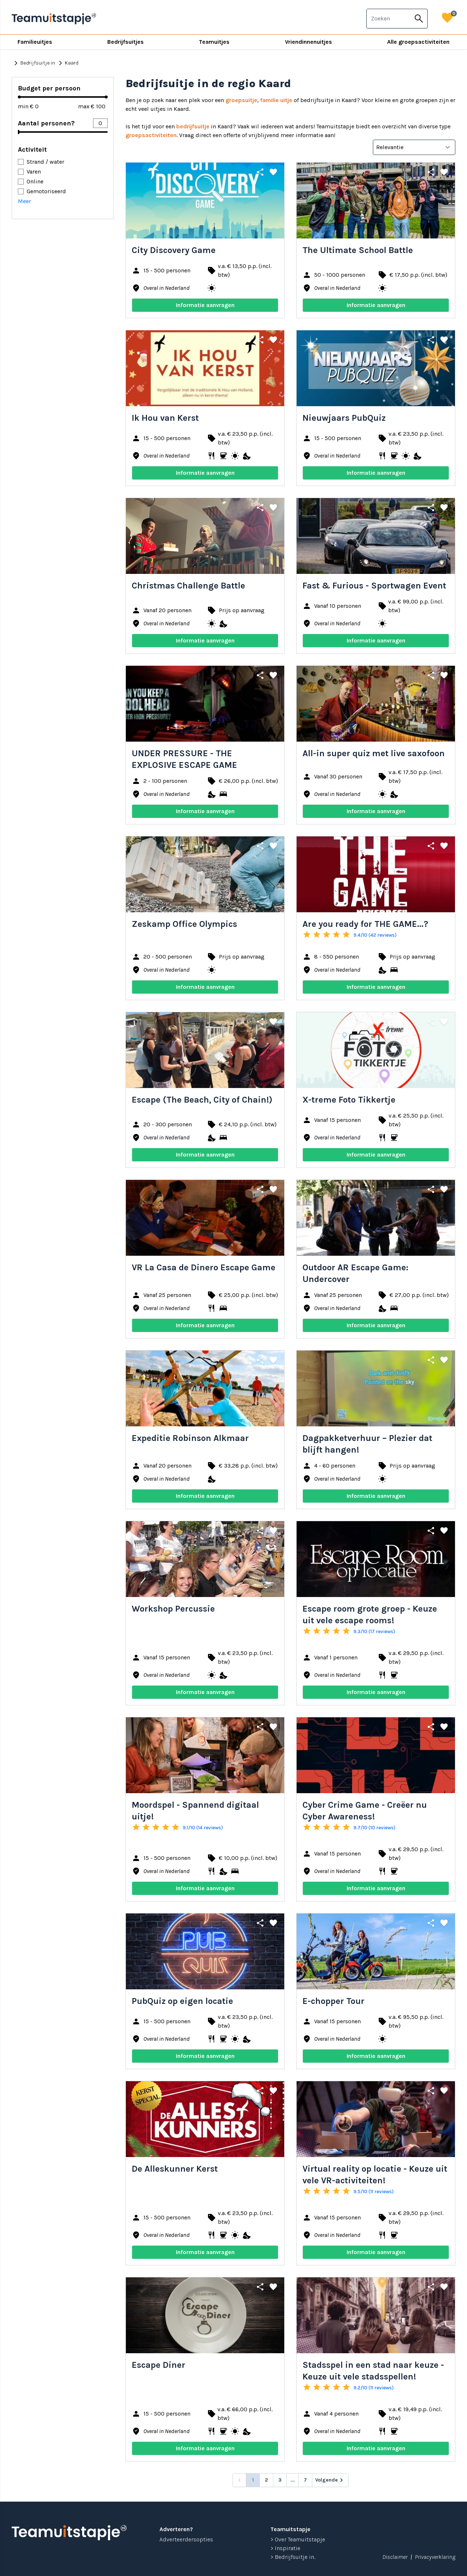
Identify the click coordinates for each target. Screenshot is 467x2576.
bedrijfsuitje (192, 126)
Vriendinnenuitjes (308, 41)
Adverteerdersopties (186, 2539)
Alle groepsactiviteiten (418, 41)
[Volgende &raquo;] (330, 2480)
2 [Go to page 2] (266, 2480)
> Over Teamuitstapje (297, 2539)
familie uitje (276, 100)
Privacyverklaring (435, 2556)
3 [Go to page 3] (280, 2480)
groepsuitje (241, 100)
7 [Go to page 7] (305, 2480)
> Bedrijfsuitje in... (293, 2556)
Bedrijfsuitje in (33, 63)
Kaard (67, 63)
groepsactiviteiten (151, 135)
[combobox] (388, 18)
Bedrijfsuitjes (125, 41)
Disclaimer (395, 2556)
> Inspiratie (285, 2548)
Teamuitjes (214, 41)
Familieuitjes (35, 41)
